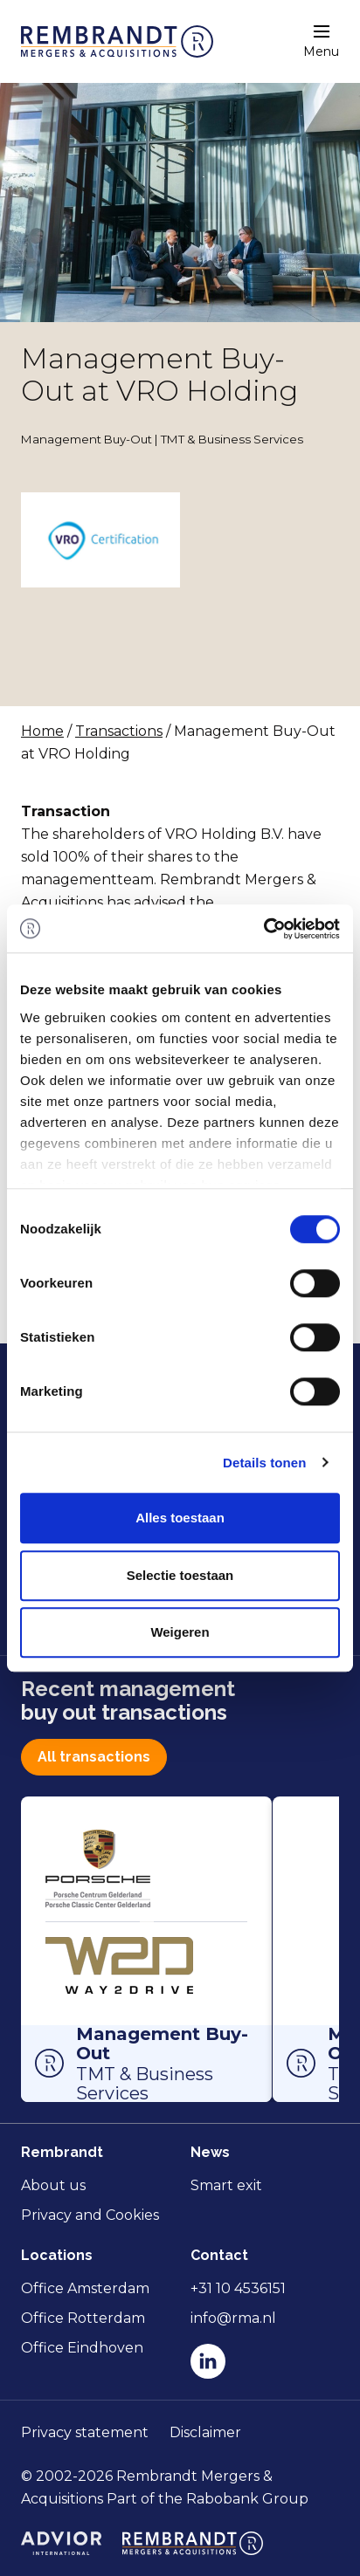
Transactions (119, 731)
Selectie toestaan (180, 1575)
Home (42, 731)
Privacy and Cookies (90, 2215)
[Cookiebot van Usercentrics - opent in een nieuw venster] (263, 928)
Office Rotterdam (83, 2318)
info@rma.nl (233, 2318)
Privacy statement (85, 2432)
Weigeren (179, 1632)
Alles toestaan (180, 1517)
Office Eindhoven (82, 2347)
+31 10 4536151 (238, 2288)
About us (53, 2185)
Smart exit (226, 2185)
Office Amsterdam (85, 2288)
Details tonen (264, 1462)
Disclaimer (205, 2432)
